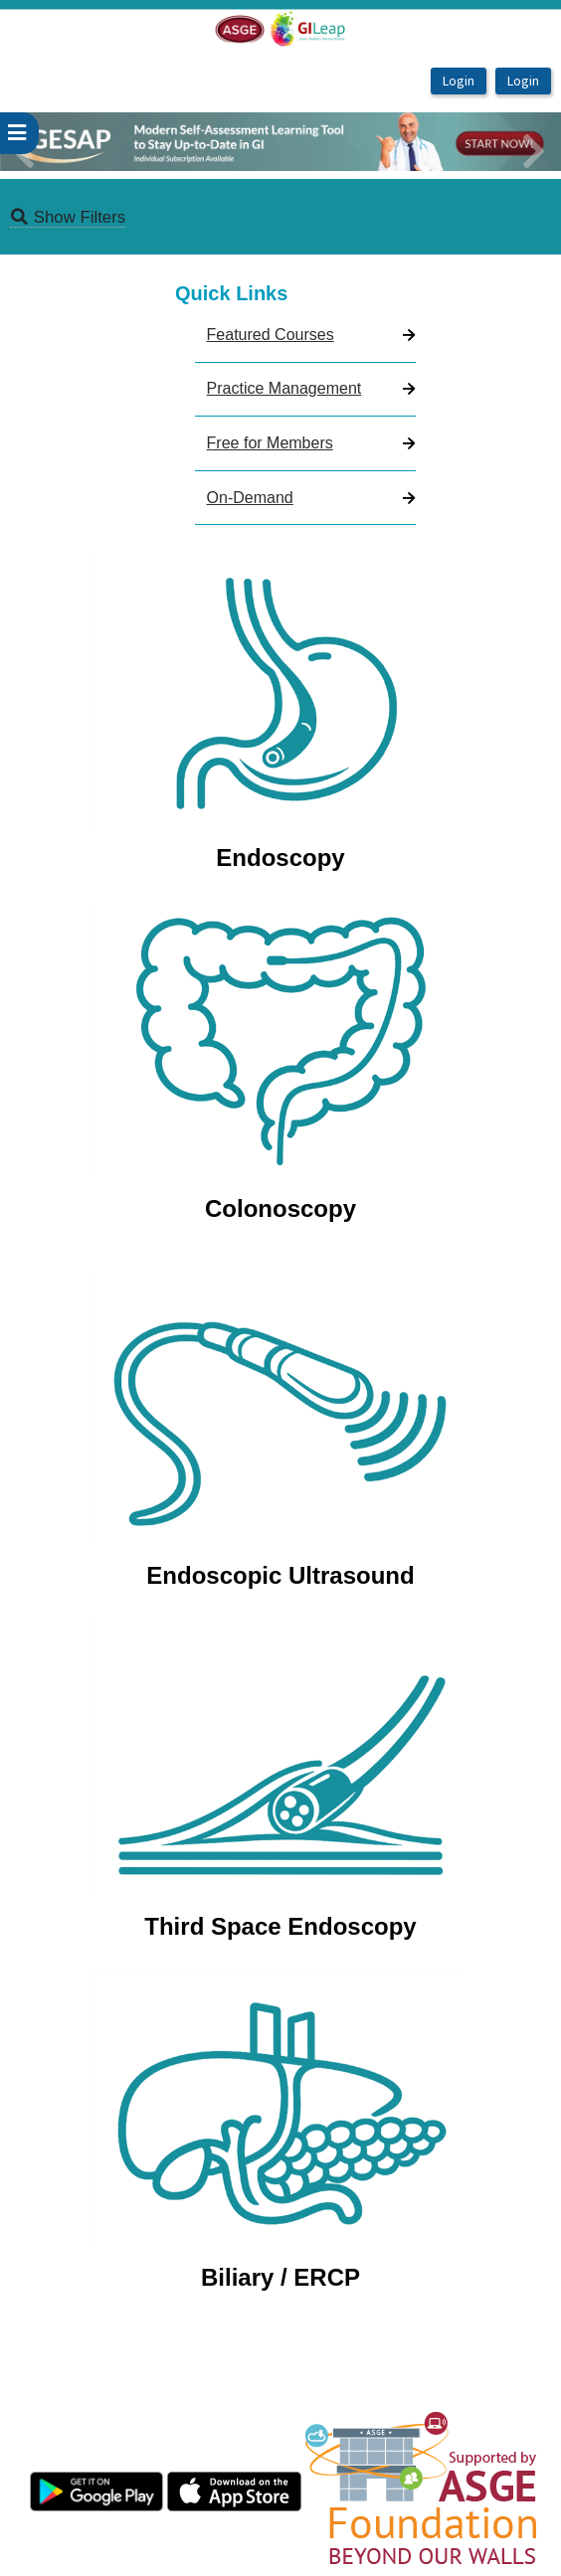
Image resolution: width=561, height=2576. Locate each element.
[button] (42, 141)
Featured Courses (270, 334)
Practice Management (284, 388)
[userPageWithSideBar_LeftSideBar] (19, 133)
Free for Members (270, 442)
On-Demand (250, 497)
